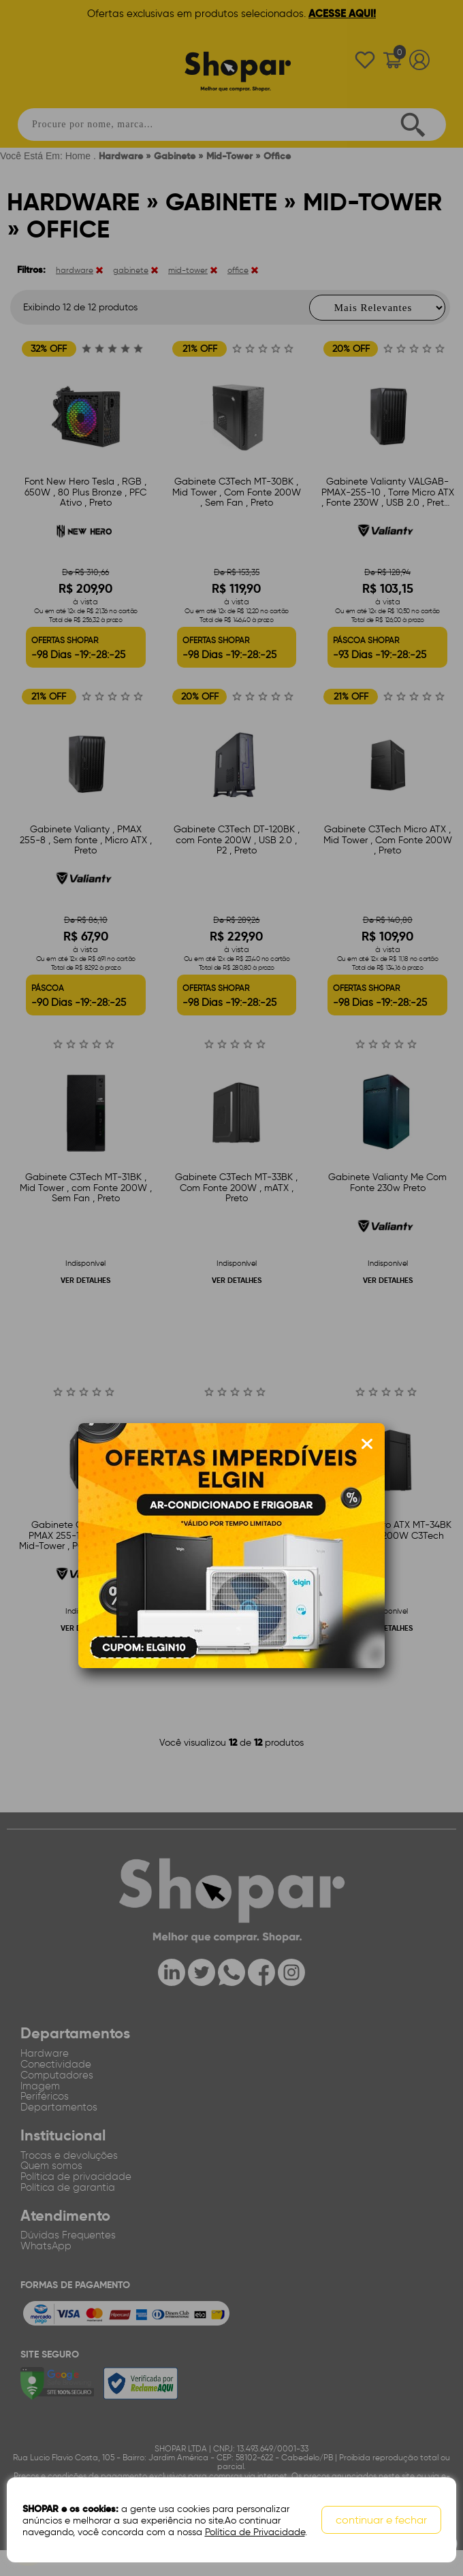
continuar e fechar (382, 2521)
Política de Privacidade (253, 2533)
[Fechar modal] (367, 1444)
